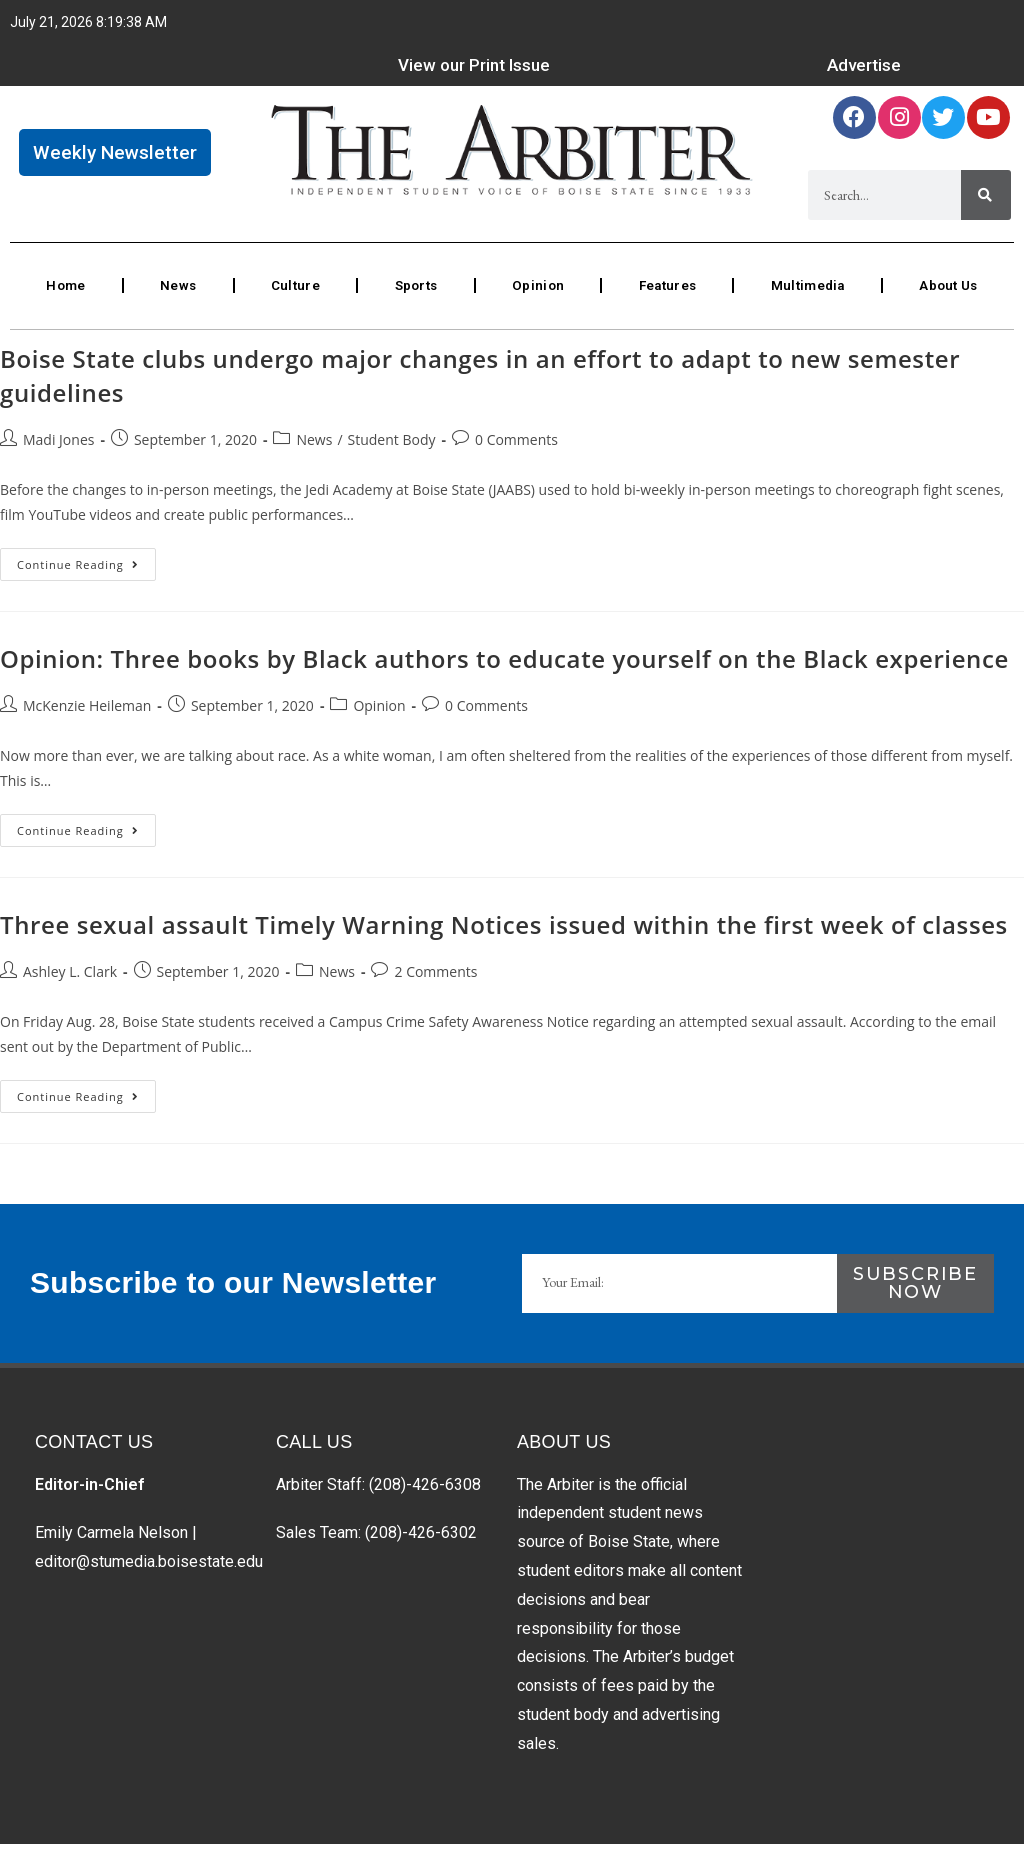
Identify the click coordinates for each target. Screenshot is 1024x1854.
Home (65, 294)
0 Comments (516, 449)
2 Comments (435, 981)
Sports (412, 294)
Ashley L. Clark (70, 981)
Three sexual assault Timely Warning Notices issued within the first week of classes (504, 934)
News (176, 294)
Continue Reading (86, 570)
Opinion (534, 294)
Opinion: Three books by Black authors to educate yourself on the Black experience (504, 668)
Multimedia (806, 294)
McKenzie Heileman (87, 715)
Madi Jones (58, 449)
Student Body (392, 449)
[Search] (986, 201)
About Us (948, 294)
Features (663, 294)
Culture (292, 294)
